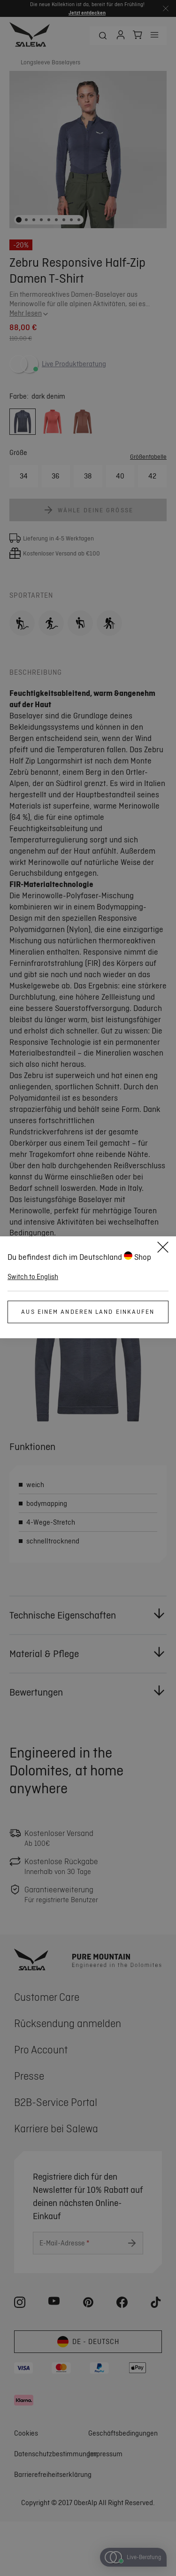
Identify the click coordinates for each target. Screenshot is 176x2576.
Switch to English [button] (33, 1276)
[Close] (162, 1248)
